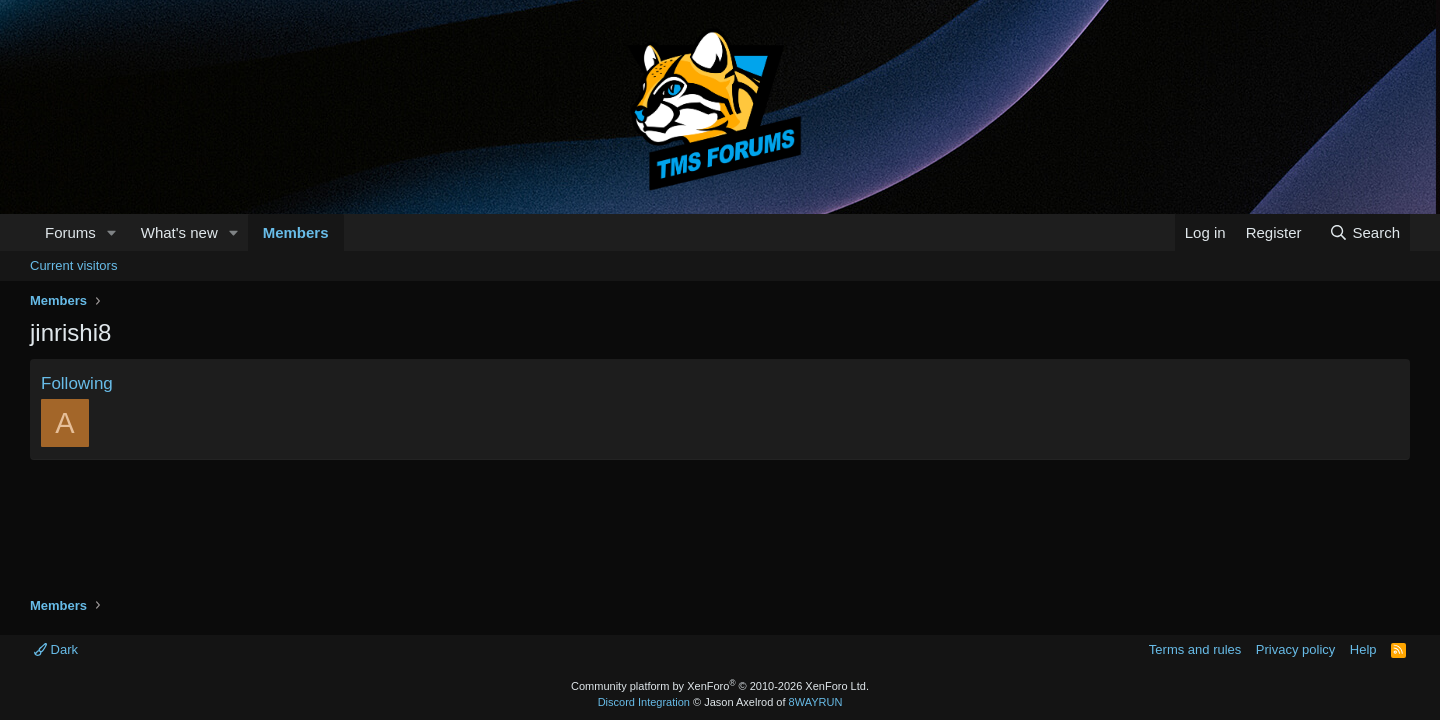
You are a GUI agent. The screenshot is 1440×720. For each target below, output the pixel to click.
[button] (112, 232)
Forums (70, 232)
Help (1363, 649)
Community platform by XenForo (720, 686)
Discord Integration (644, 702)
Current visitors (73, 265)
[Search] (1364, 232)
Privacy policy (1295, 649)
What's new (179, 232)
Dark (56, 649)
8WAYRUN (816, 702)
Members (296, 232)
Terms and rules (1195, 649)
